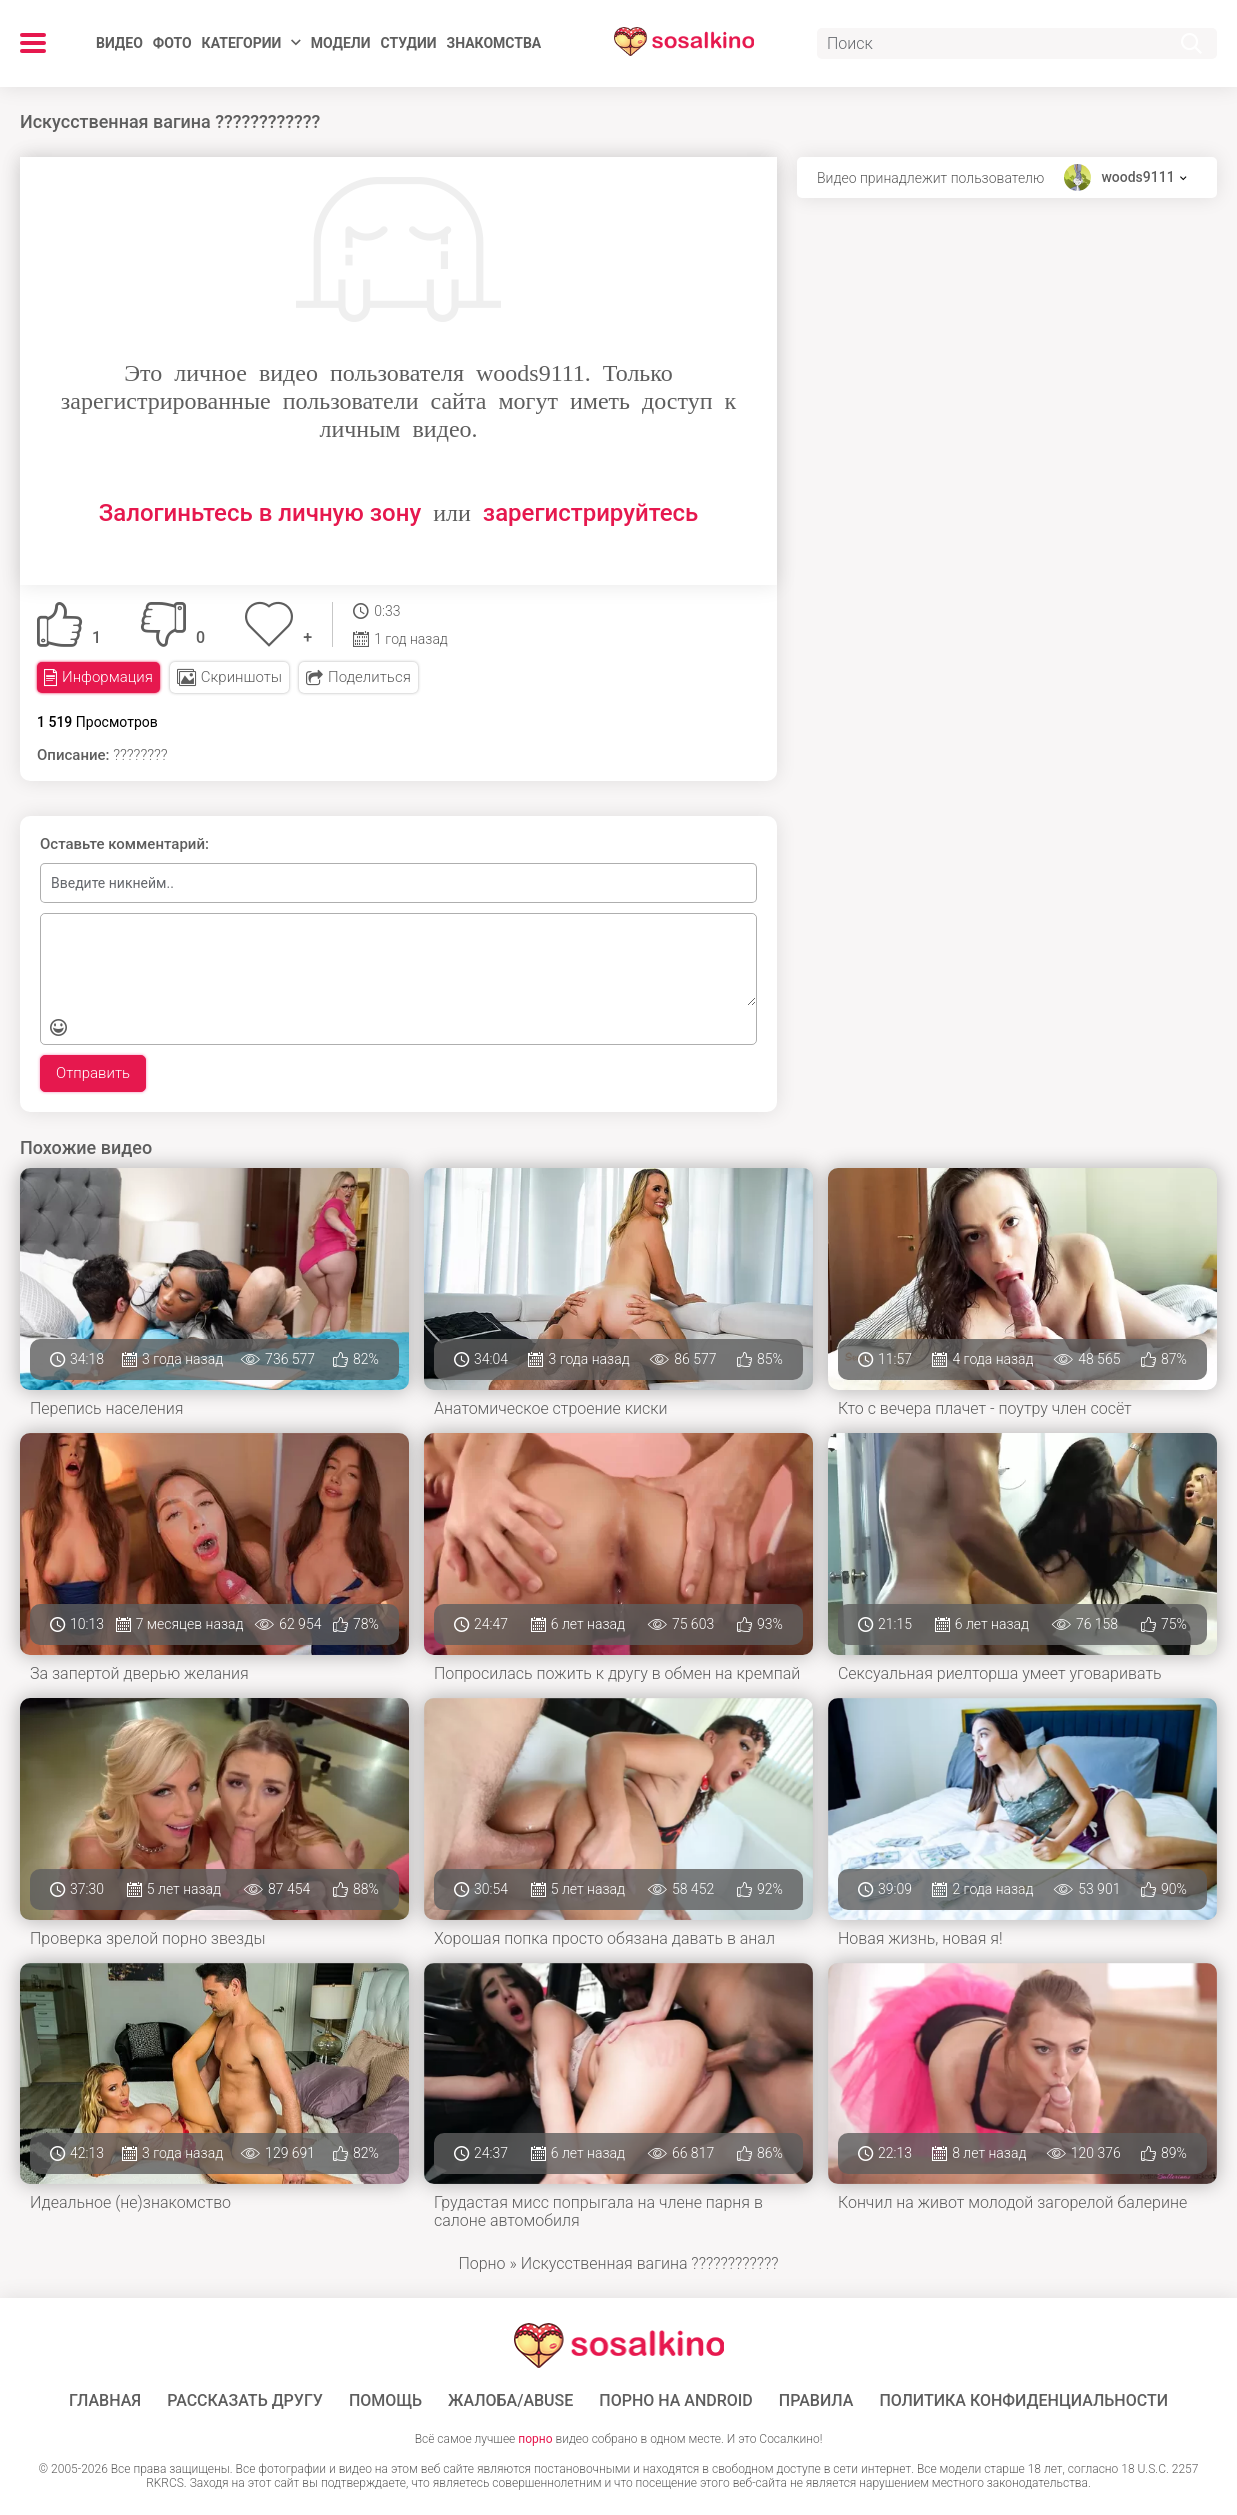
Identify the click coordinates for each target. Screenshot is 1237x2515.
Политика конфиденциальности (1023, 2401)
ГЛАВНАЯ (105, 2401)
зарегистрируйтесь (590, 513)
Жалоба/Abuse (510, 2401)
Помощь (385, 2401)
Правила (816, 2401)
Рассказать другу (245, 2401)
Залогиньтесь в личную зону (260, 513)
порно (535, 2439)
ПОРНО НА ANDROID (676, 2401)
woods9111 (1137, 177)
